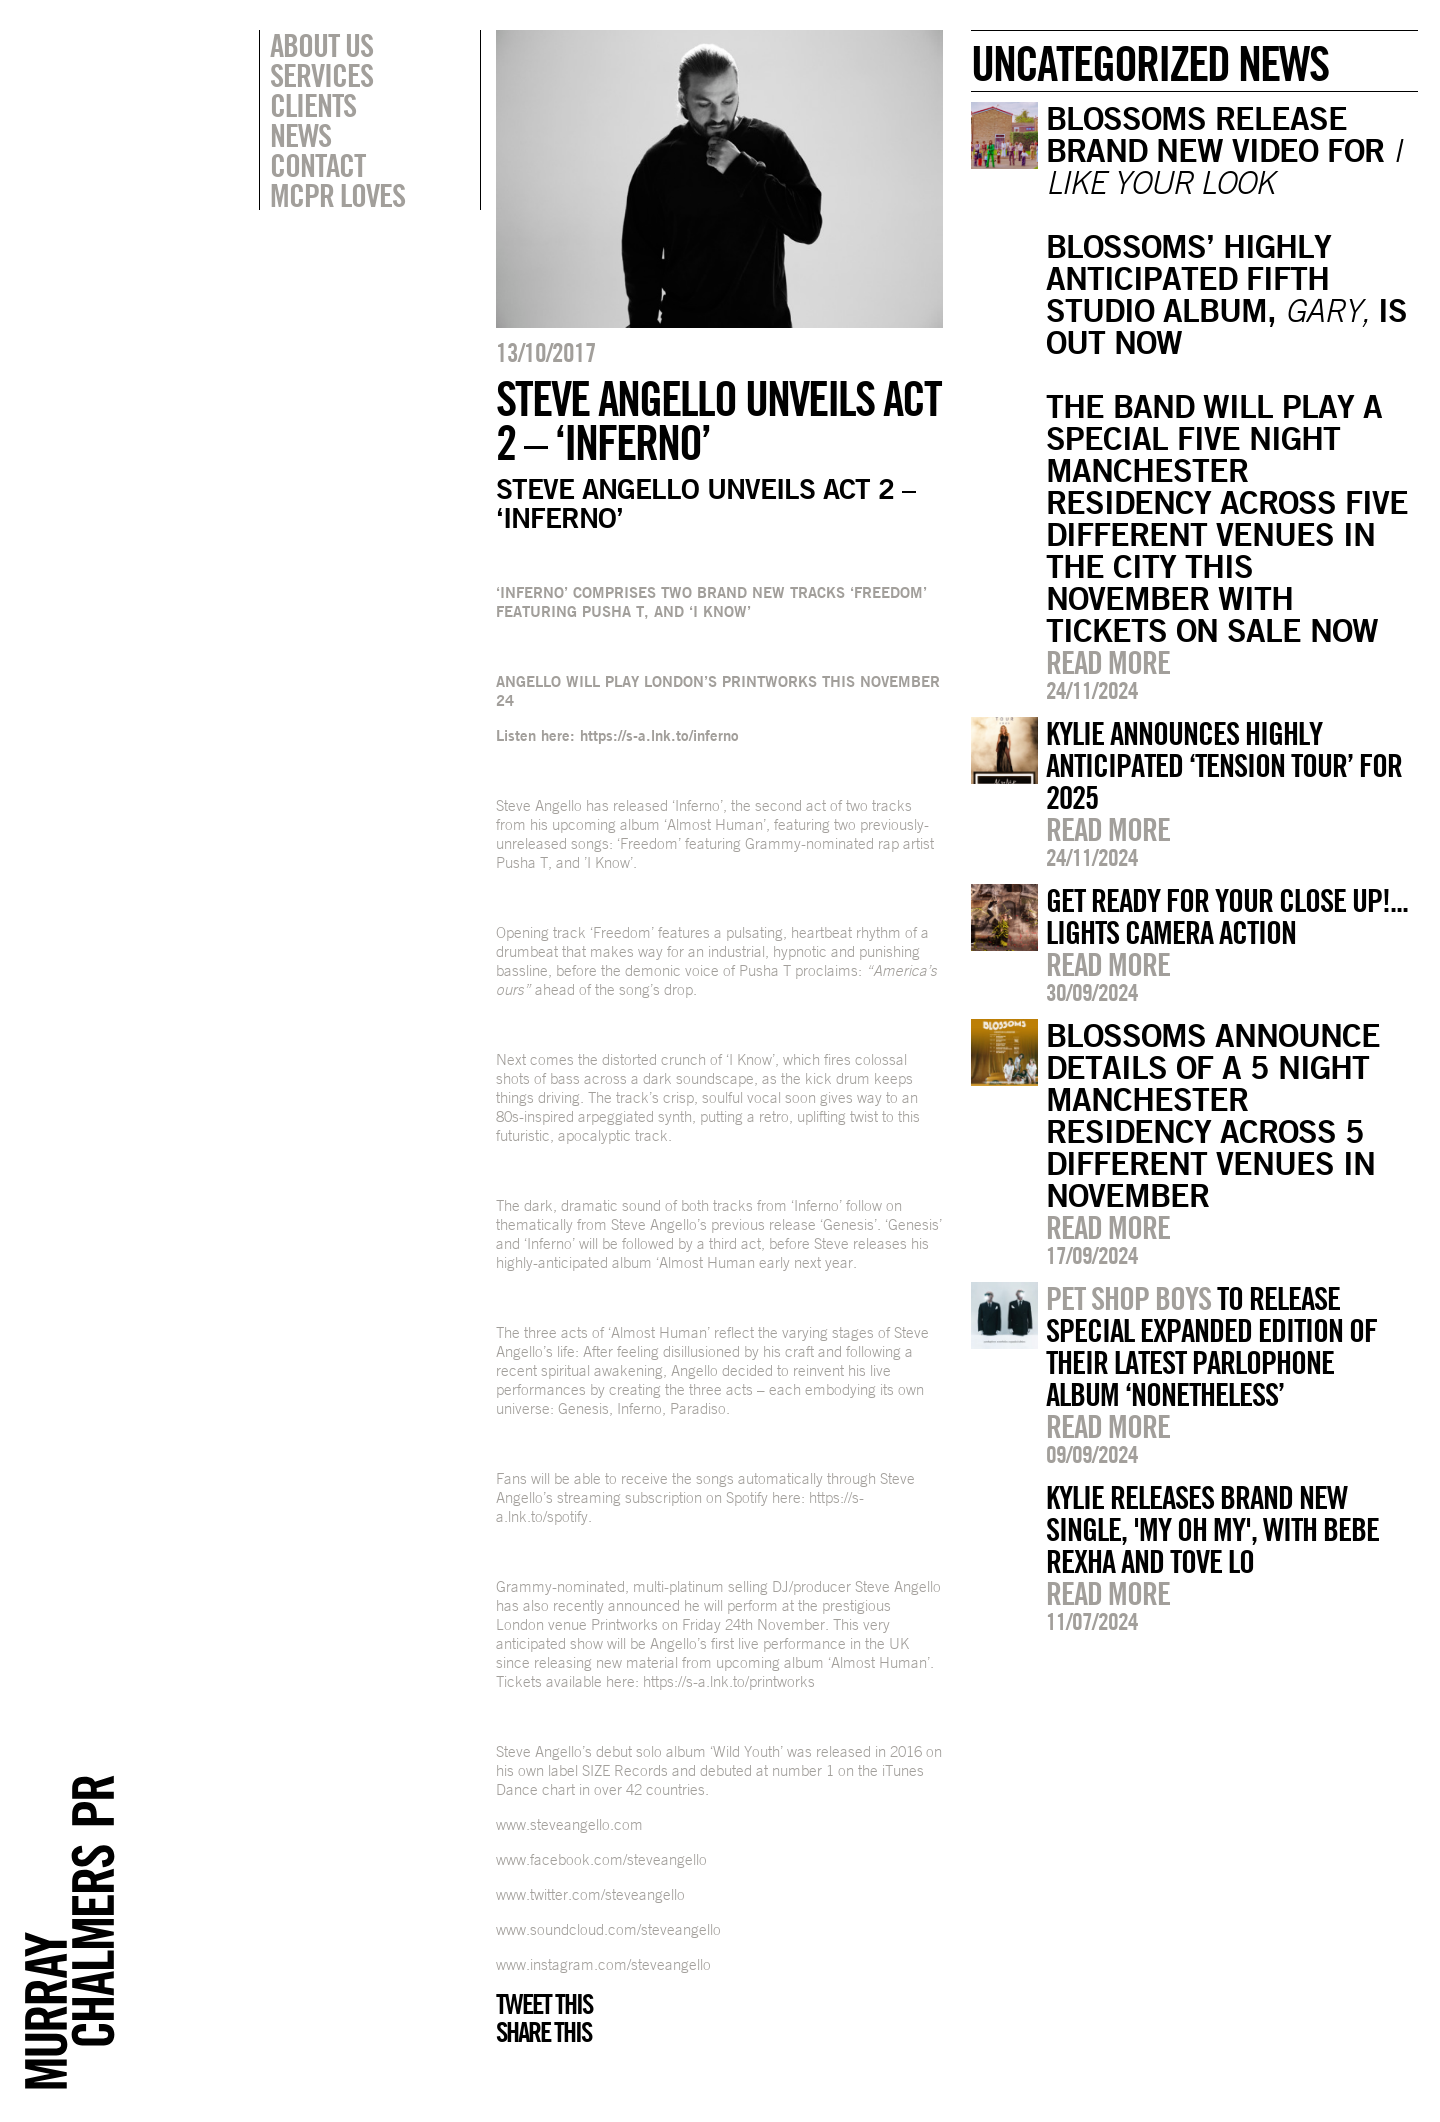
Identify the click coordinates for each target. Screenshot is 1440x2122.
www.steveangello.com (569, 1824)
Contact (317, 165)
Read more (1108, 662)
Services (321, 75)
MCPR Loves (337, 195)
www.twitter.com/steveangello (590, 1894)
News (300, 135)
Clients (313, 105)
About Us (321, 45)
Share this (543, 2032)
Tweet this (544, 2004)
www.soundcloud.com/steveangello (608, 1929)
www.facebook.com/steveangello (601, 1859)
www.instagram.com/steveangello (603, 1964)
